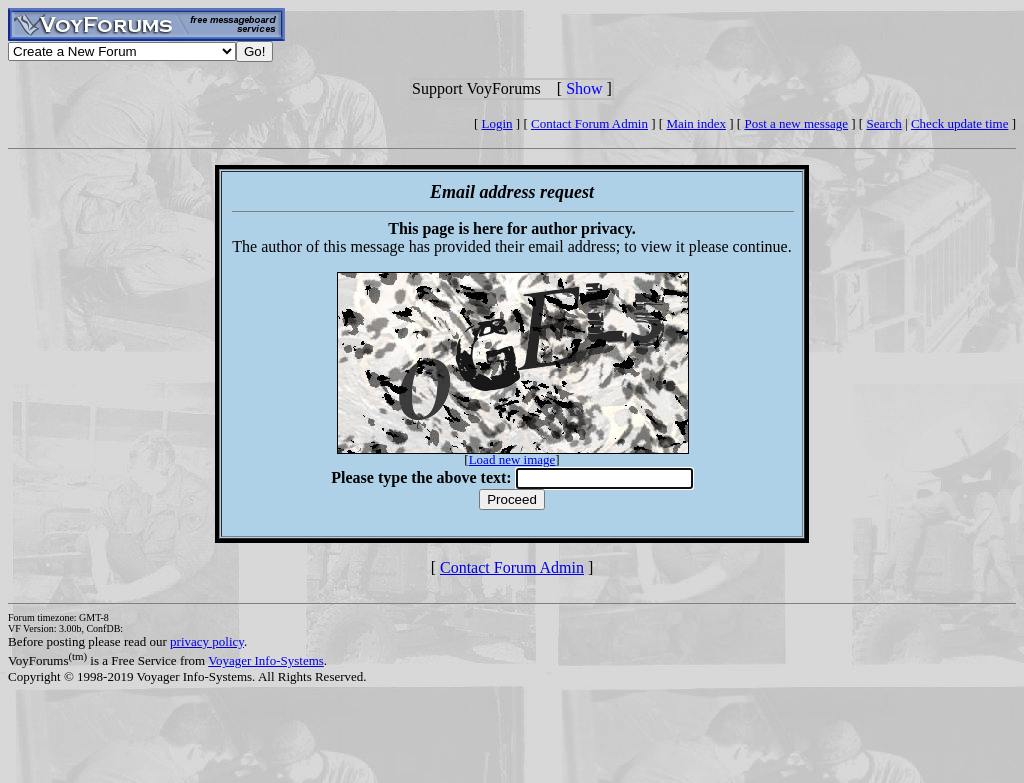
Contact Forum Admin (589, 123)
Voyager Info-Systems (266, 660)
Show (584, 88)
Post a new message (796, 123)
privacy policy (207, 641)
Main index (696, 123)
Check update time (959, 123)
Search (883, 123)
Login (497, 123)
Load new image (512, 459)
